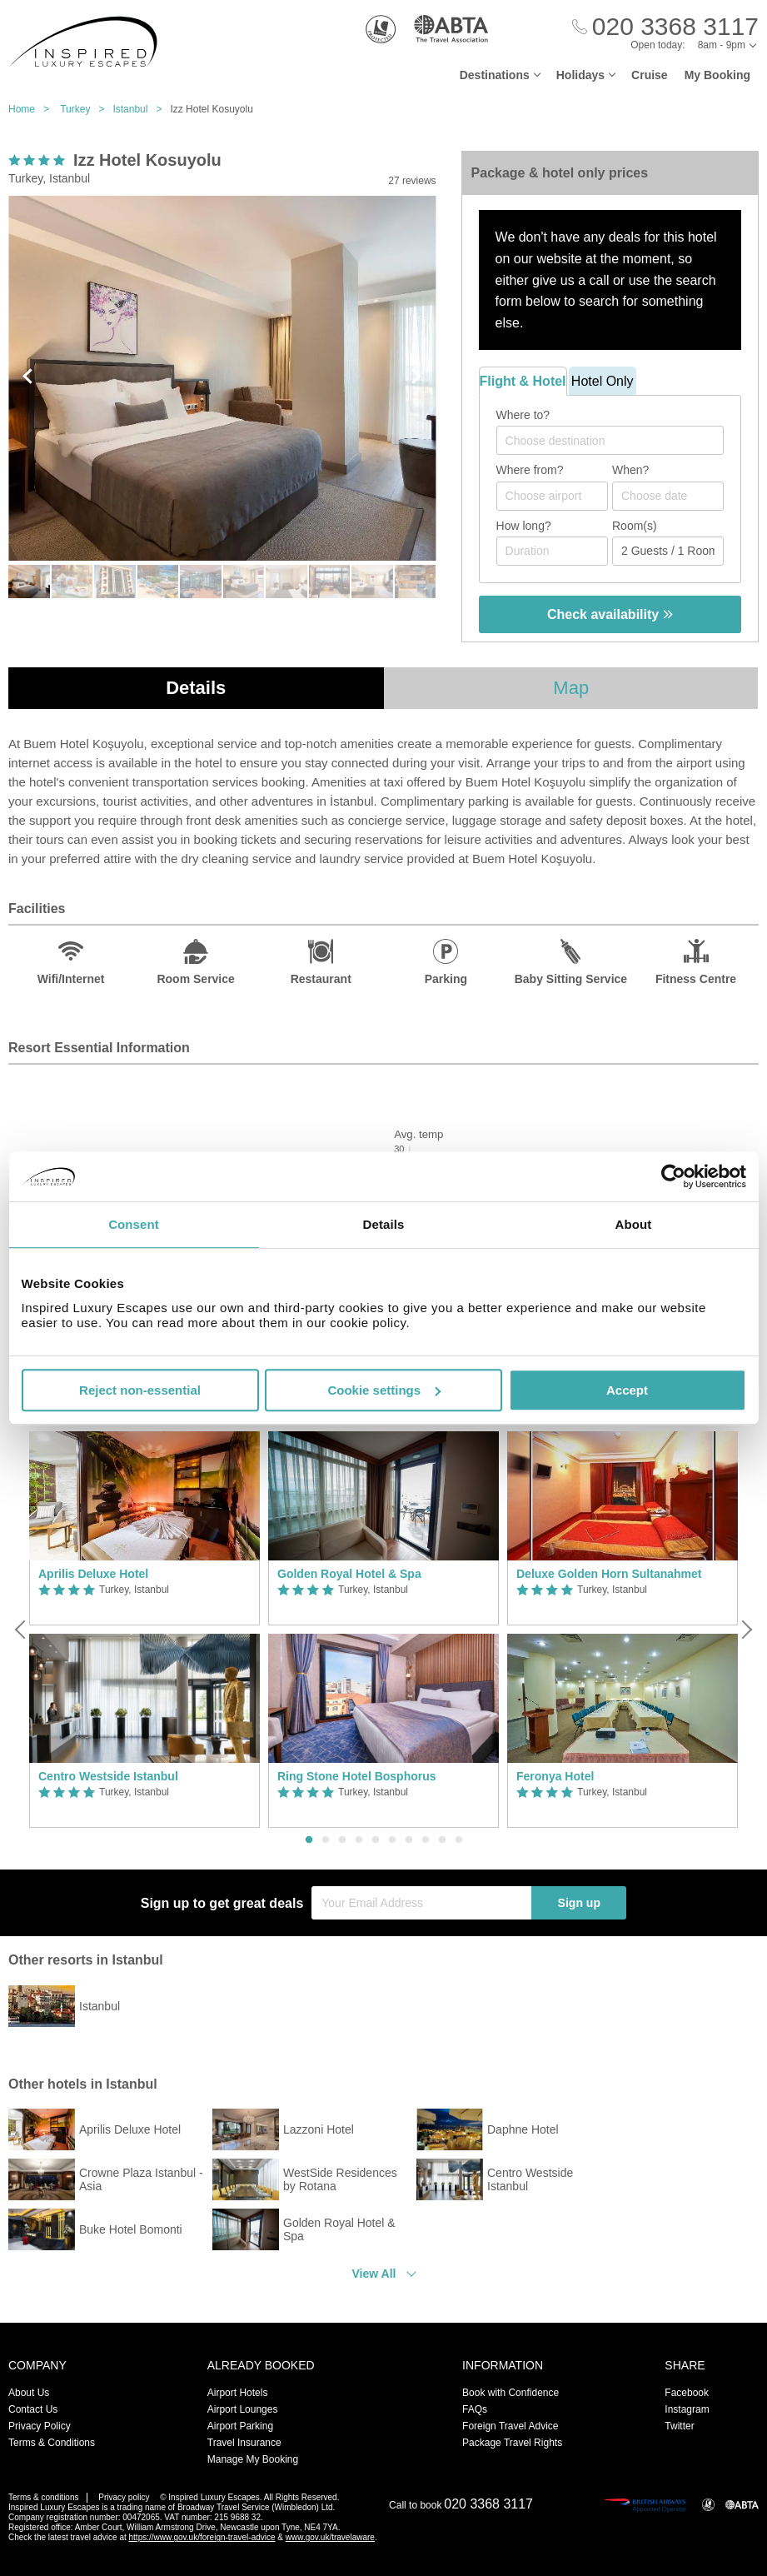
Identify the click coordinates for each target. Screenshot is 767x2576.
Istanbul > (141, 109)
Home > (32, 109)
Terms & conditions (43, 2497)
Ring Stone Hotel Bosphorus (356, 1776)
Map (571, 687)
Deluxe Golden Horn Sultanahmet (608, 1573)
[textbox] (618, 440)
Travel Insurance (244, 2443)
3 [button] (342, 1840)
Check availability (610, 614)
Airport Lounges (242, 2409)
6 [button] (392, 1840)
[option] (144, 1629)
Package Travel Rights (512, 2443)
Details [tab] (384, 1224)
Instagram (687, 2409)
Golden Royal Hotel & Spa (349, 1573)
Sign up (579, 1903)
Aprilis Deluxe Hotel (93, 1573)
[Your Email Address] (421, 1903)
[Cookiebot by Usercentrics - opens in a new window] (673, 1176)
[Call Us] (665, 27)
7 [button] (409, 1840)
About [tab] (633, 1224)
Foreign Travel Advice (510, 2426)
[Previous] (21, 1629)
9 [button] (442, 1840)
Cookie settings (384, 1390)
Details (196, 687)
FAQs (474, 2409)
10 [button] (459, 1840)
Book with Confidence (510, 2393)
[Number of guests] (668, 551)
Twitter (679, 2426)
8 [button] (425, 1840)
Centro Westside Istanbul (108, 1776)
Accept (627, 1390)
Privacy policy (123, 2497)
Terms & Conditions (51, 2443)
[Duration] (552, 551)
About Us (28, 2393)
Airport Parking (240, 2426)
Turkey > (86, 109)
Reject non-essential (140, 1390)
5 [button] (375, 1840)
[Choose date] (668, 496)
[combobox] (610, 440)
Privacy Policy (39, 2426)
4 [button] (359, 1840)
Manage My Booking (252, 2459)
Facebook (687, 2393)
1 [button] (309, 1840)
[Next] (745, 1629)
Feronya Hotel (555, 1776)
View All (374, 2273)
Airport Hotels (237, 2393)
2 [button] (325, 1840)
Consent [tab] (133, 1224)
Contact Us (32, 2409)
